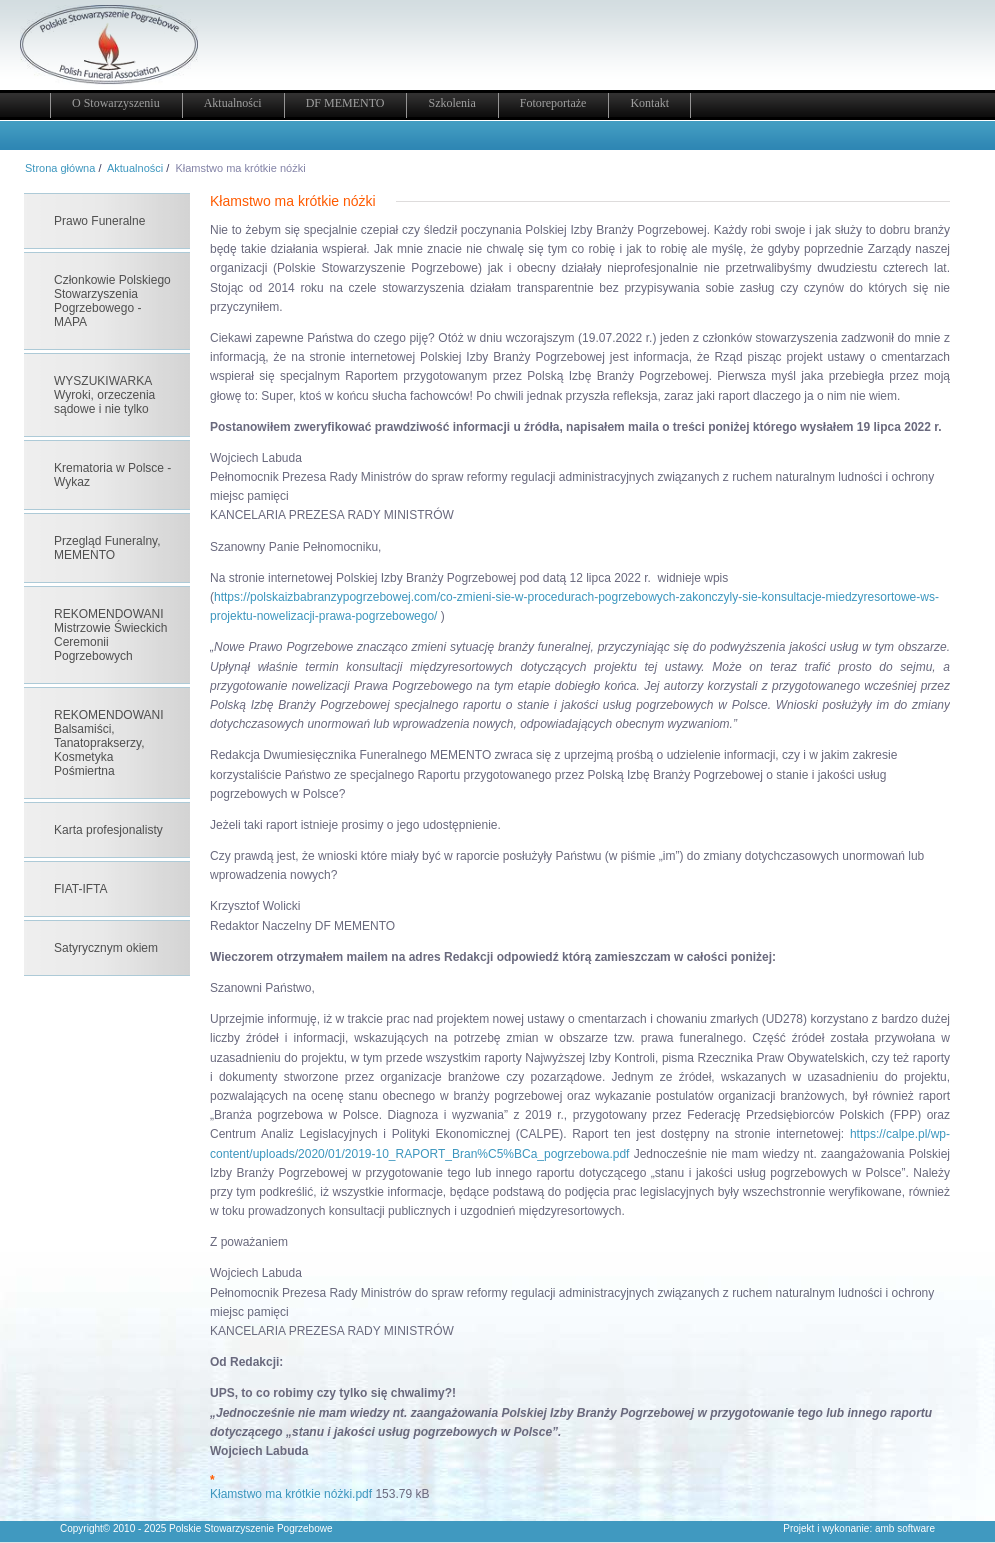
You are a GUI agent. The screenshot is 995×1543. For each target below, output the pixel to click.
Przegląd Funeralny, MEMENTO (107, 548)
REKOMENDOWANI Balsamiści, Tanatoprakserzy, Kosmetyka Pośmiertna (109, 743)
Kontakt (649, 103)
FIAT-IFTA (81, 889)
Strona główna (60, 168)
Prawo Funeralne (99, 221)
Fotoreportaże (553, 103)
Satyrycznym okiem (106, 948)
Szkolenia (451, 103)
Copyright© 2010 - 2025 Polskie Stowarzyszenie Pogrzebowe (196, 1528)
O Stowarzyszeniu (116, 103)
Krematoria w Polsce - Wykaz (112, 475)
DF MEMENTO (345, 103)
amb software (905, 1528)
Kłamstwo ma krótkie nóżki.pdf (291, 1494)
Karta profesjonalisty (108, 830)
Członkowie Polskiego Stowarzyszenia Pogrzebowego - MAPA (112, 301)
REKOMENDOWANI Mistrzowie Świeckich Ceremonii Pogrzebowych (110, 635)
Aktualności (233, 103)
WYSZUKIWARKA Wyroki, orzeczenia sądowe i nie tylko (104, 395)
